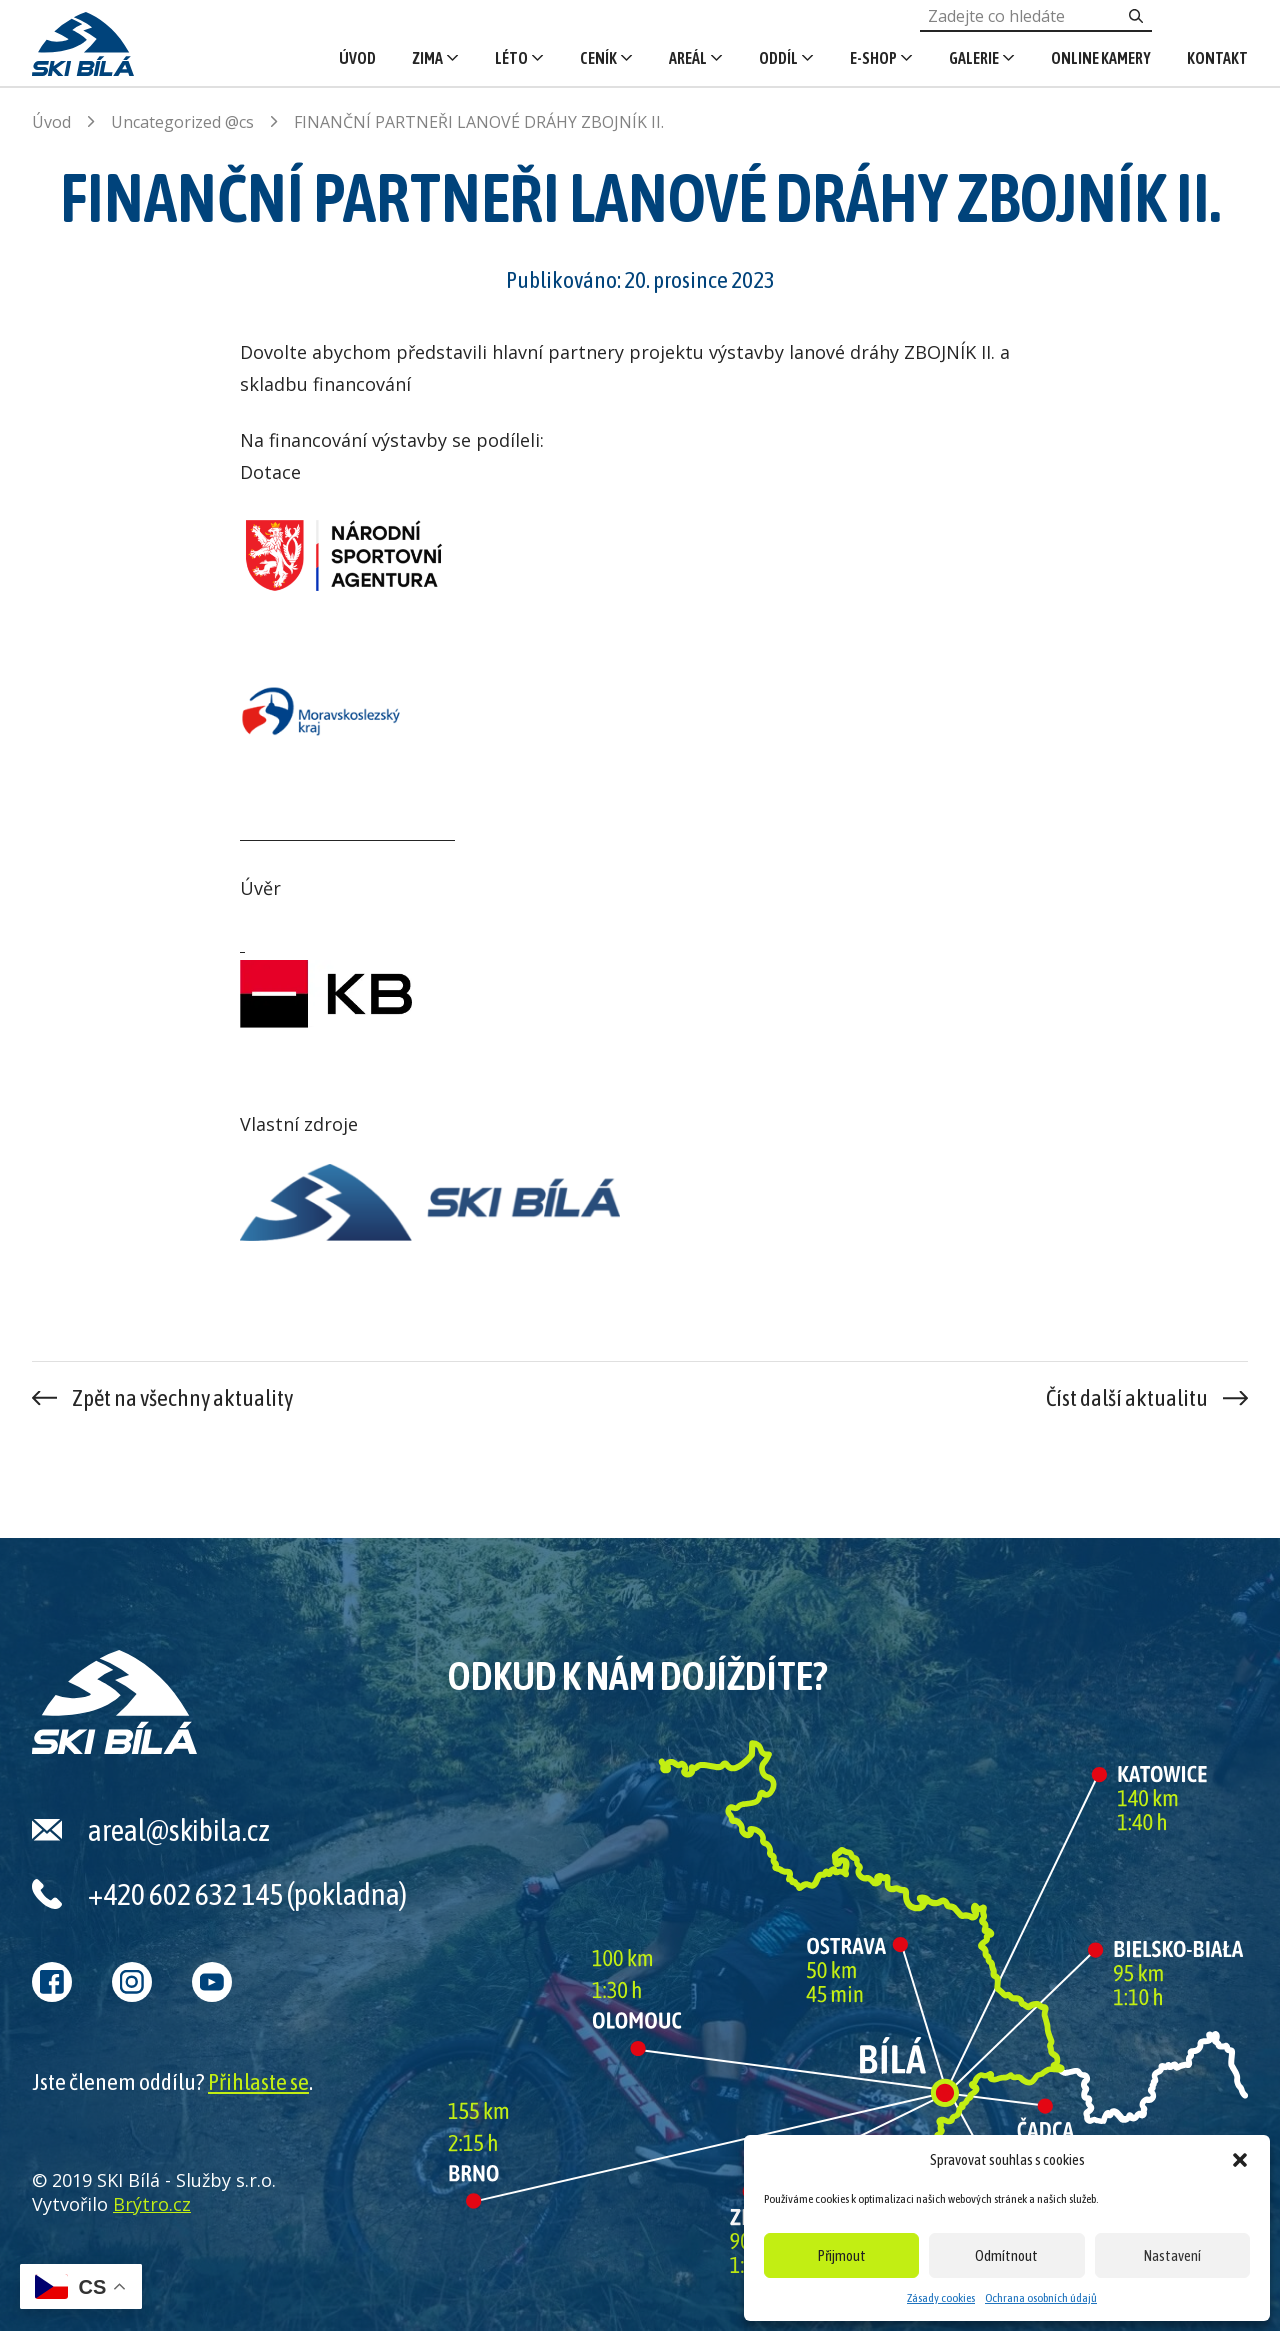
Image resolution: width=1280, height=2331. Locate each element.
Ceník (598, 58)
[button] (1240, 2160)
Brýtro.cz (152, 2204)
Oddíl (778, 58)
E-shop (873, 58)
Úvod (357, 58)
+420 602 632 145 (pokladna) (247, 1894)
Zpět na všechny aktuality (182, 1398)
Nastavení (1172, 2255)
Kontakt (1217, 58)
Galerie (974, 58)
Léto (511, 58)
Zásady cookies (941, 2298)
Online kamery (1101, 58)
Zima (427, 58)
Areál (688, 58)
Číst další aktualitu (1127, 1398)
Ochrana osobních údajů (1041, 2298)
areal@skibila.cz (179, 1830)
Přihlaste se (258, 2082)
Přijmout (842, 2255)
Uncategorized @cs (182, 122)
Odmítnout (1006, 2255)
